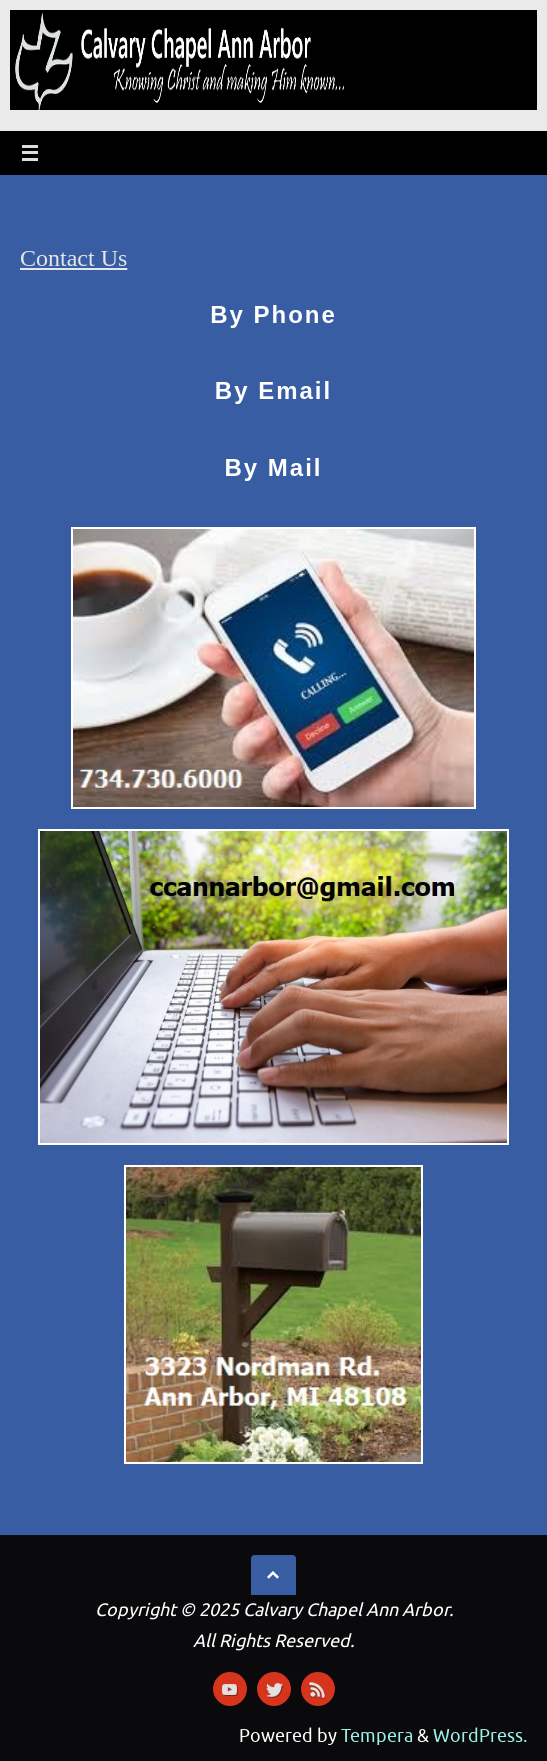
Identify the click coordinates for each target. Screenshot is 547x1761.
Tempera (377, 1736)
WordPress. (480, 1736)
